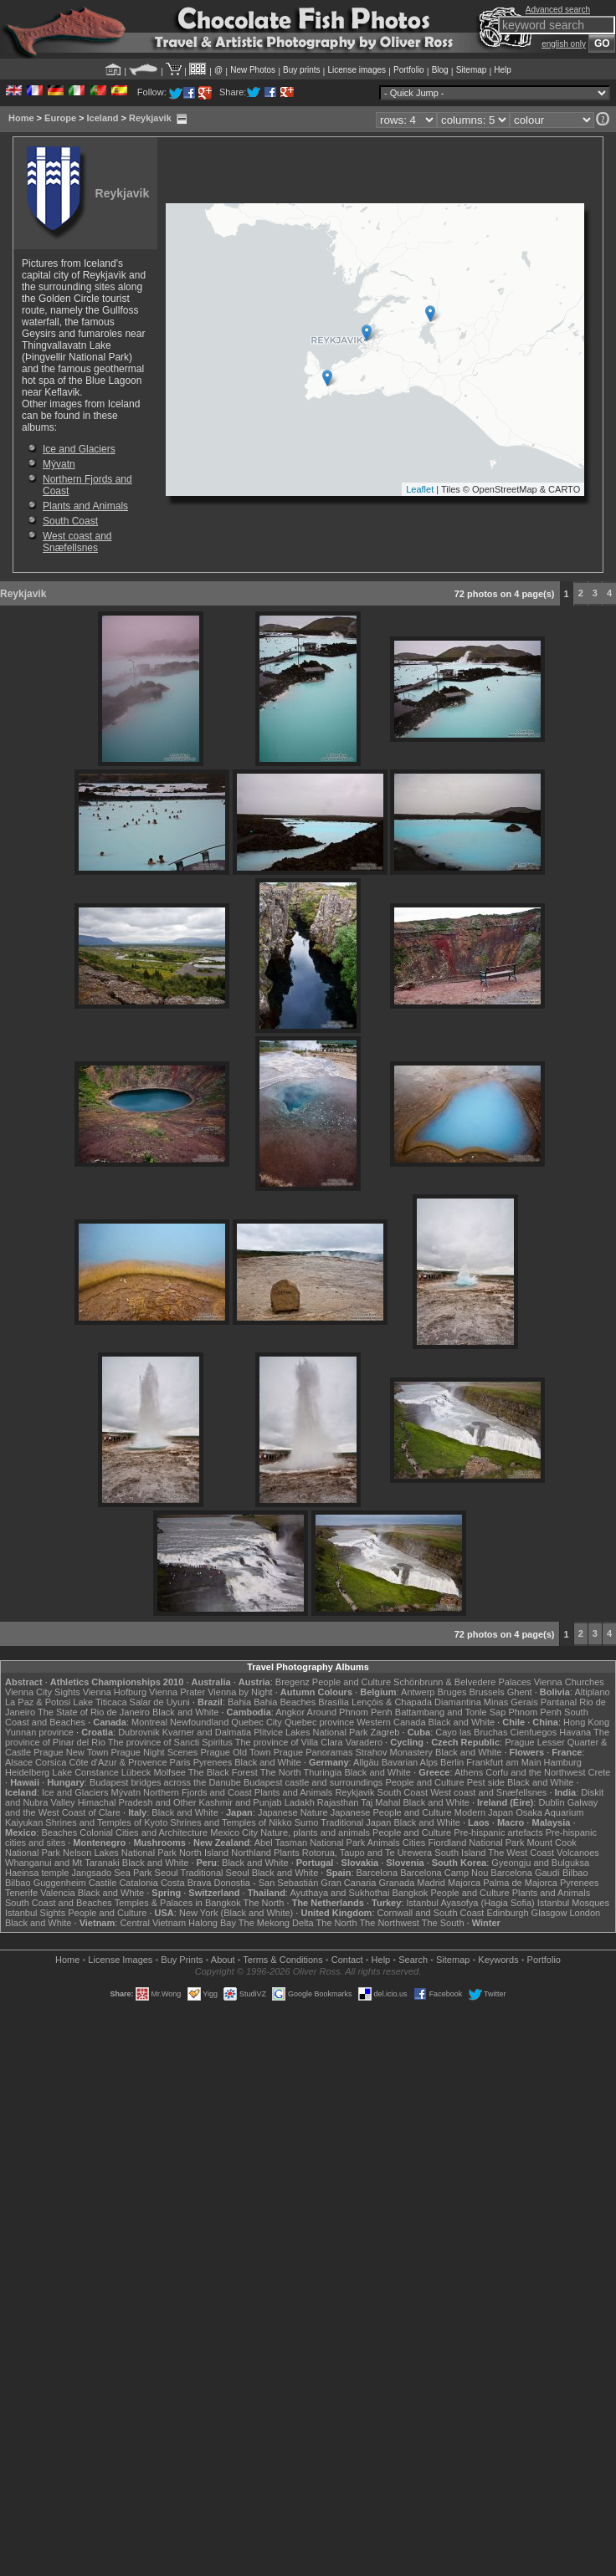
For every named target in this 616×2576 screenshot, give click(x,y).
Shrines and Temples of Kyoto (106, 1822)
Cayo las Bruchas (471, 1732)
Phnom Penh (535, 1712)
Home (21, 118)
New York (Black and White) (236, 1913)
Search (413, 1960)
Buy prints (301, 69)
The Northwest (389, 1923)
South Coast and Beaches (58, 1903)
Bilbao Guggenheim (45, 1883)
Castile (103, 1883)
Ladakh (300, 1802)
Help (502, 69)
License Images (120, 1960)
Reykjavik (150, 118)
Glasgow (549, 1913)
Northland (251, 1853)
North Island (203, 1853)
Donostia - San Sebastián (266, 1883)
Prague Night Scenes (154, 1752)
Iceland (103, 118)
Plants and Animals (85, 506)
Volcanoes (578, 1853)
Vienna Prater (177, 1692)
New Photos (252, 69)
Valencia (57, 1893)
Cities (414, 1842)
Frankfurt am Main (503, 1762)
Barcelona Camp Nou (444, 1873)
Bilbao (575, 1873)
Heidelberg (27, 1772)
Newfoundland (199, 1722)
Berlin (452, 1762)
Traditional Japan (356, 1822)
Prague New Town (70, 1752)
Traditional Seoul (215, 1873)
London (584, 1913)
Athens (468, 1772)
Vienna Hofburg (114, 1692)
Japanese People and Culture (391, 1812)
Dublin (551, 1802)
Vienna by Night (240, 1692)
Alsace (19, 1762)
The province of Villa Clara (289, 1742)
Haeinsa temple (37, 1873)
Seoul (166, 1873)
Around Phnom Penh (350, 1712)
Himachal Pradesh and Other (137, 1802)
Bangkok (411, 1893)
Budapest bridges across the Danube (165, 1782)
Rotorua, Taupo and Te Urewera (367, 1853)
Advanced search (558, 9)
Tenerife (21, 1893)
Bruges (452, 1692)
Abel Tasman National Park (309, 1842)
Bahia (239, 1702)
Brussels (486, 1692)
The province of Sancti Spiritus (170, 1742)
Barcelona (377, 1873)
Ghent (519, 1692)
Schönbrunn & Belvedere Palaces (462, 1682)
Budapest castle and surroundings (313, 1782)
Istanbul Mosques (573, 1903)
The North (280, 1772)
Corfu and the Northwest (535, 1772)
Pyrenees (212, 1762)
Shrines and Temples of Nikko (230, 1822)
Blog (440, 69)
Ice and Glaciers (79, 449)
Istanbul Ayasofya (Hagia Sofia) (470, 1903)
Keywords (498, 1960)
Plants (287, 1853)
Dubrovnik (139, 1732)
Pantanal (559, 1702)
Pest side (486, 1782)
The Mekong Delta (276, 1923)
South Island (459, 1853)
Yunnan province (39, 1732)
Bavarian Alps (410, 1762)
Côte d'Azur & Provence (118, 1762)
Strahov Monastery (394, 1752)
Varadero (364, 1742)
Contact (347, 1960)
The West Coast (521, 1853)
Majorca (464, 1883)
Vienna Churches (569, 1682)
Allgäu (366, 1762)
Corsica (50, 1762)
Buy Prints (182, 1960)
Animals (383, 1842)
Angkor (290, 1712)
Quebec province (319, 1722)
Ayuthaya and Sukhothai (339, 1893)
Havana (575, 1732)
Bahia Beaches (285, 1702)
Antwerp (417, 1692)
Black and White (185, 1712)
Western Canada (391, 1722)
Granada (396, 1883)
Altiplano (591, 1692)
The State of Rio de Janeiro (94, 1712)
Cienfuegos (534, 1732)
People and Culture (351, 1682)
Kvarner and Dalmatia (206, 1732)
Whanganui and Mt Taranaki (62, 1863)
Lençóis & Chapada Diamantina (416, 1702)
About (223, 1960)
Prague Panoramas (313, 1752)
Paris (180, 1762)
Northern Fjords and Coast (197, 1792)
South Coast (70, 521)
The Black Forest (223, 1772)
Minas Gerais (511, 1702)
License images (357, 69)
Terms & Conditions (282, 1960)
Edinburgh (507, 1913)
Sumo (307, 1822)
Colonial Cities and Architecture (144, 1832)
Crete (599, 1772)
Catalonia (138, 1883)
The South (443, 1923)
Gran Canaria (348, 1883)
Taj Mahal (380, 1802)
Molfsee (169, 1772)
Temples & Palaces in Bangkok (178, 1903)
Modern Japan (483, 1812)
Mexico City (234, 1832)
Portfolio (408, 69)
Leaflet (420, 489)
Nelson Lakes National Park (120, 1853)
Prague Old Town (235, 1752)
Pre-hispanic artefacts (498, 1832)
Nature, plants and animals (315, 1832)
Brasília (333, 1702)
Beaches (59, 1832)
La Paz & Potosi (37, 1702)
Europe (60, 118)
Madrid (431, 1883)
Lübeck (136, 1772)
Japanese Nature (293, 1812)
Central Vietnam (153, 1923)
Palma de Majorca (520, 1883)
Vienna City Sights (42, 1692)
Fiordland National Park (476, 1842)
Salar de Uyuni (160, 1702)
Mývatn (59, 464)
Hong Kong (586, 1722)
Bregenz (292, 1682)
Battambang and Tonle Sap (450, 1712)
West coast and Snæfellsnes (77, 542)
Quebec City (256, 1722)
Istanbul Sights (35, 1913)
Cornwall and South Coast (431, 1913)
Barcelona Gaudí (525, 1873)
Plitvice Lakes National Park (310, 1732)
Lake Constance (85, 1772)
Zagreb (385, 1732)
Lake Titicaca (99, 1702)
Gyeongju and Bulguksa (540, 1863)
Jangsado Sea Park (112, 1873)
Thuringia (323, 1772)
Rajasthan (338, 1802)
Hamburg (563, 1762)
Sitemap (471, 69)
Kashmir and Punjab (240, 1802)
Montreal (149, 1722)
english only (564, 44)
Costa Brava (186, 1883)
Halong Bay (212, 1923)
